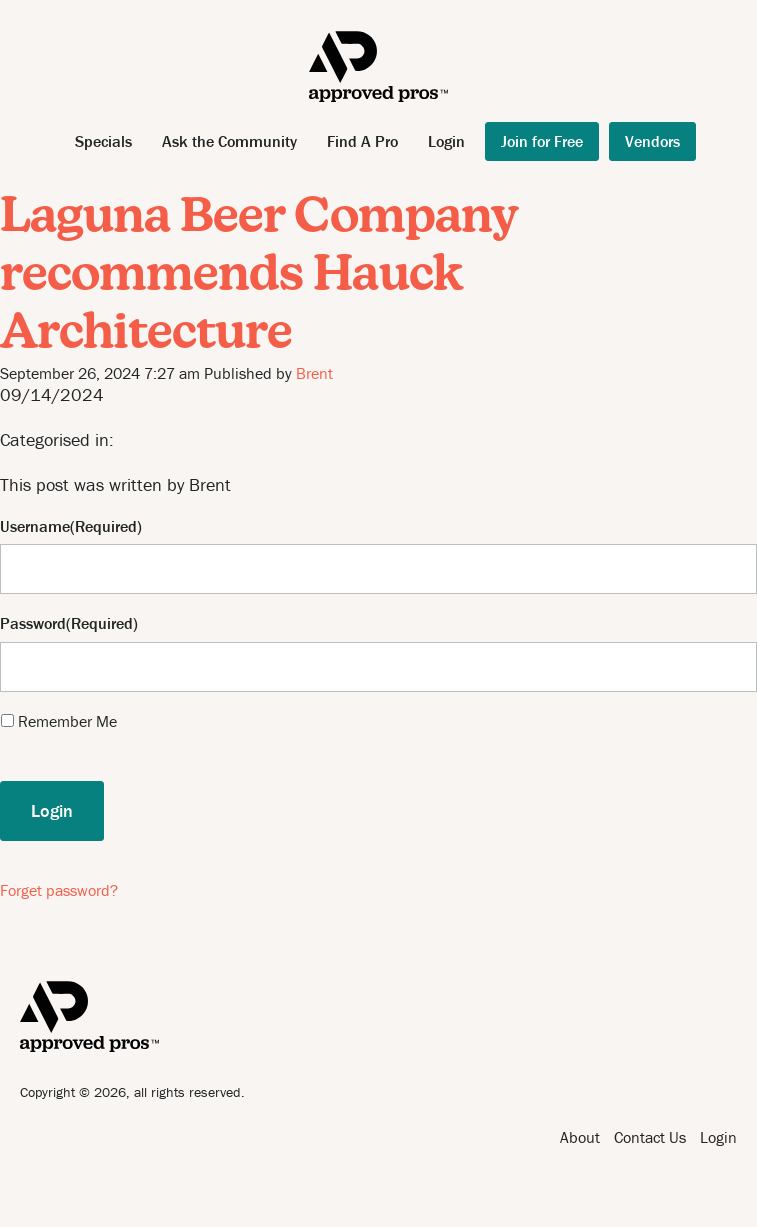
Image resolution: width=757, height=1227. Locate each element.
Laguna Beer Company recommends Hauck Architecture (258, 276)
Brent (314, 373)
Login (446, 141)
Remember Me (67, 721)
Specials (103, 141)
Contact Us (650, 1137)
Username (35, 526)
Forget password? (59, 890)
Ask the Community (229, 141)
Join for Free (542, 141)
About (580, 1137)
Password (33, 623)
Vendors (652, 141)
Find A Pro (362, 141)
